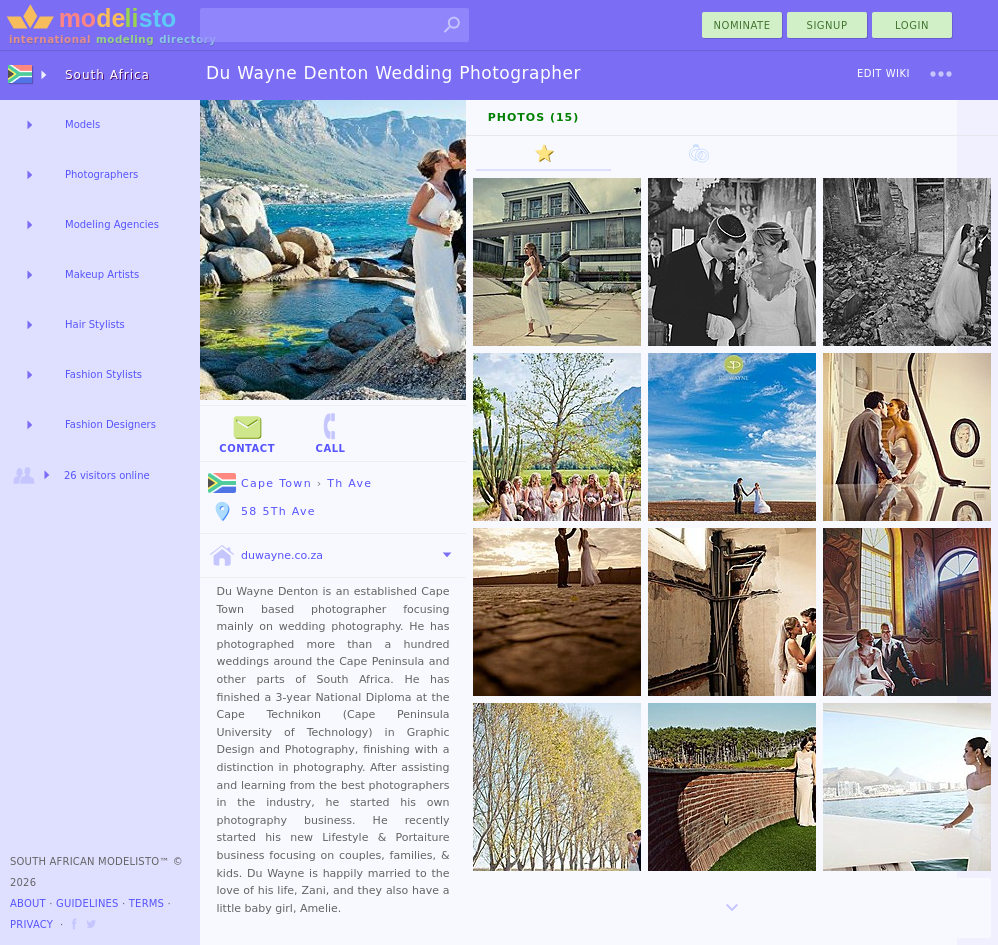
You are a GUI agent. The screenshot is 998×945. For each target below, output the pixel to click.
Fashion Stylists (103, 374)
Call (330, 432)
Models (82, 124)
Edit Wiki (883, 73)
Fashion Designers (110, 424)
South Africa (107, 75)
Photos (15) (534, 117)
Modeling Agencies (112, 224)
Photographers (101, 174)
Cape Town (260, 483)
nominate (742, 25)
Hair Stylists (95, 324)
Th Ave (349, 483)
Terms (146, 903)
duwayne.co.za (265, 556)
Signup (827, 25)
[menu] (941, 74)
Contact (247, 432)
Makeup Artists (102, 274)
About (28, 903)
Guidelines (87, 903)
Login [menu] (912, 25)
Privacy (31, 924)
